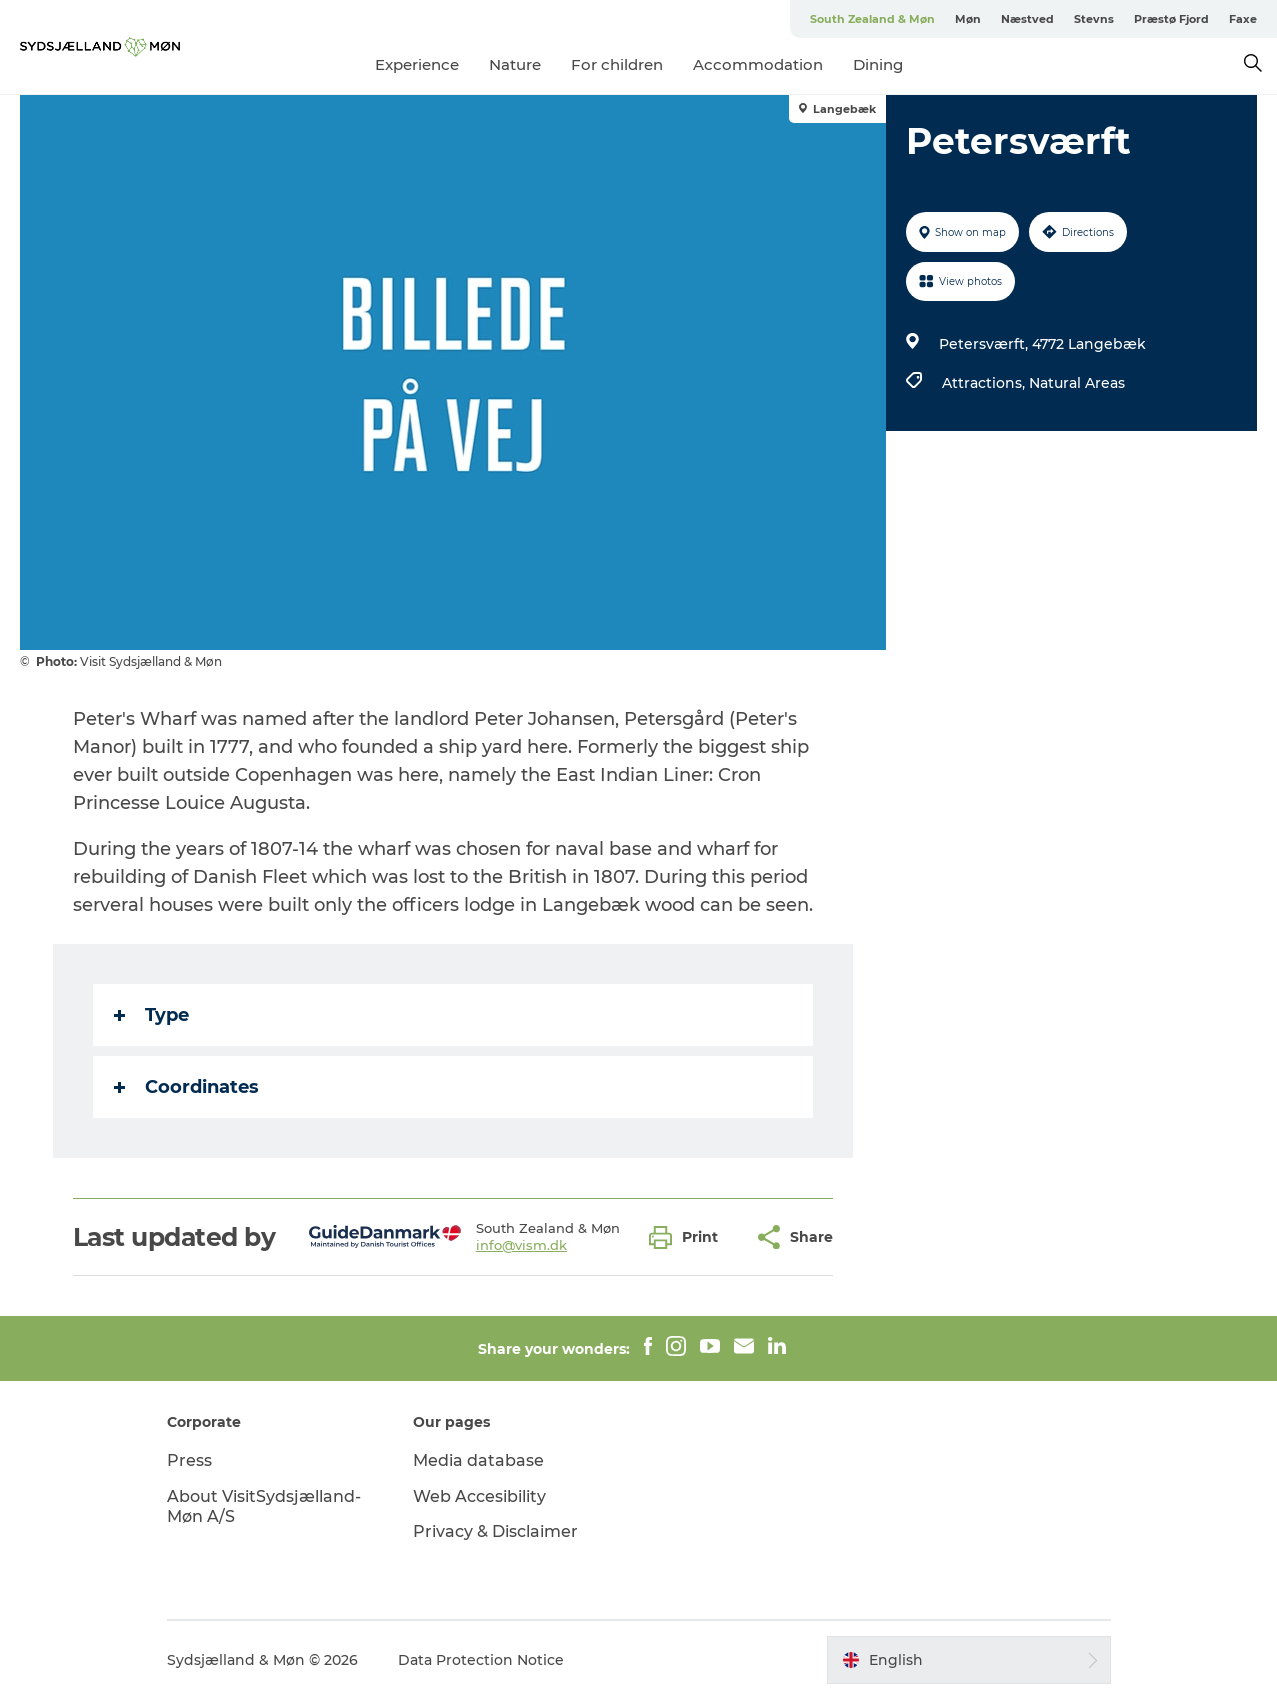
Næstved (1027, 19)
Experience (417, 64)
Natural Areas (1077, 383)
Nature (515, 64)
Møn (968, 19)
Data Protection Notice (481, 1660)
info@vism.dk (521, 1245)
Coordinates (186, 1087)
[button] (688, 1237)
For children (617, 64)
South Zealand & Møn (872, 19)
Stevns (1094, 19)
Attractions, (985, 383)
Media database (478, 1460)
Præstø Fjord (1171, 19)
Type (151, 1015)
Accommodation (758, 64)
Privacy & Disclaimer (495, 1531)
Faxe (1243, 19)
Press (189, 1460)
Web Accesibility (479, 1496)
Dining (878, 64)
